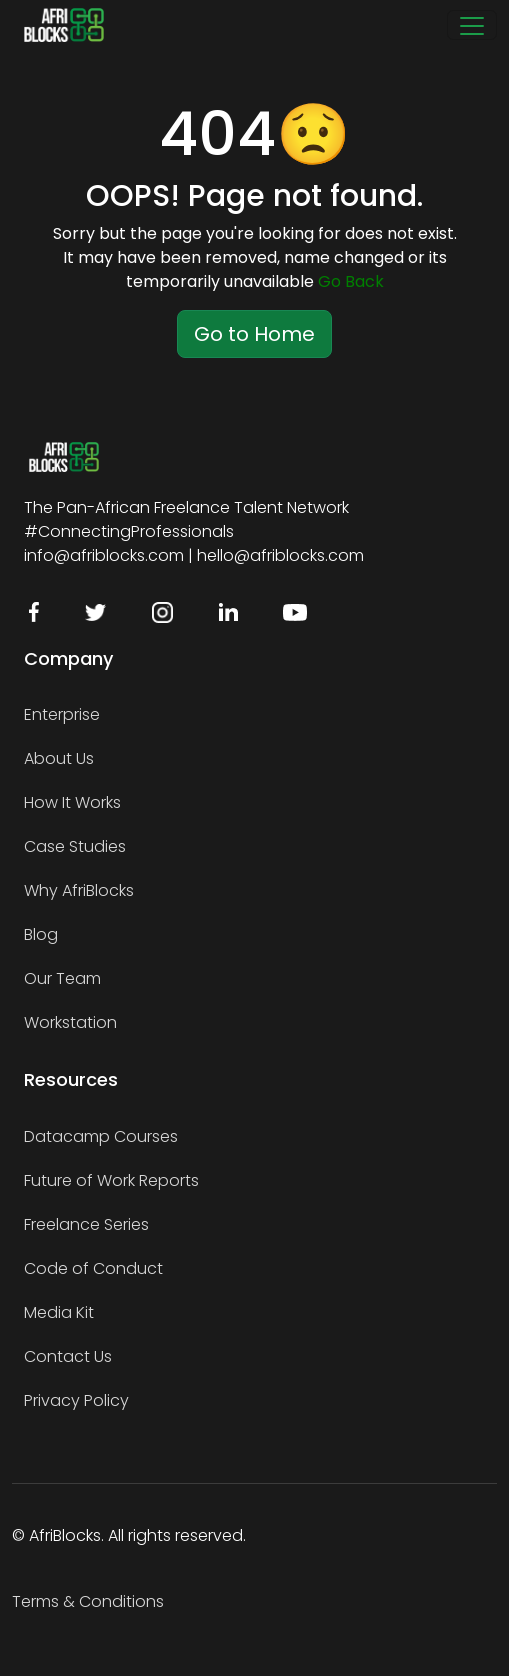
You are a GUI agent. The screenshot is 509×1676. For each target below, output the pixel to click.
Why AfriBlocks (79, 890)
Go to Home (254, 334)
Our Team (62, 978)
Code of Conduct (93, 1268)
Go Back (351, 281)
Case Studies (75, 846)
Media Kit (59, 1312)
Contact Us (68, 1356)
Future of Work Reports (111, 1180)
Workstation (70, 1022)
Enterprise (62, 714)
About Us (59, 758)
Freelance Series (86, 1224)
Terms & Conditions (88, 1601)
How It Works (72, 802)
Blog (41, 934)
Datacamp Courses (101, 1136)
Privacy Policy (76, 1400)
